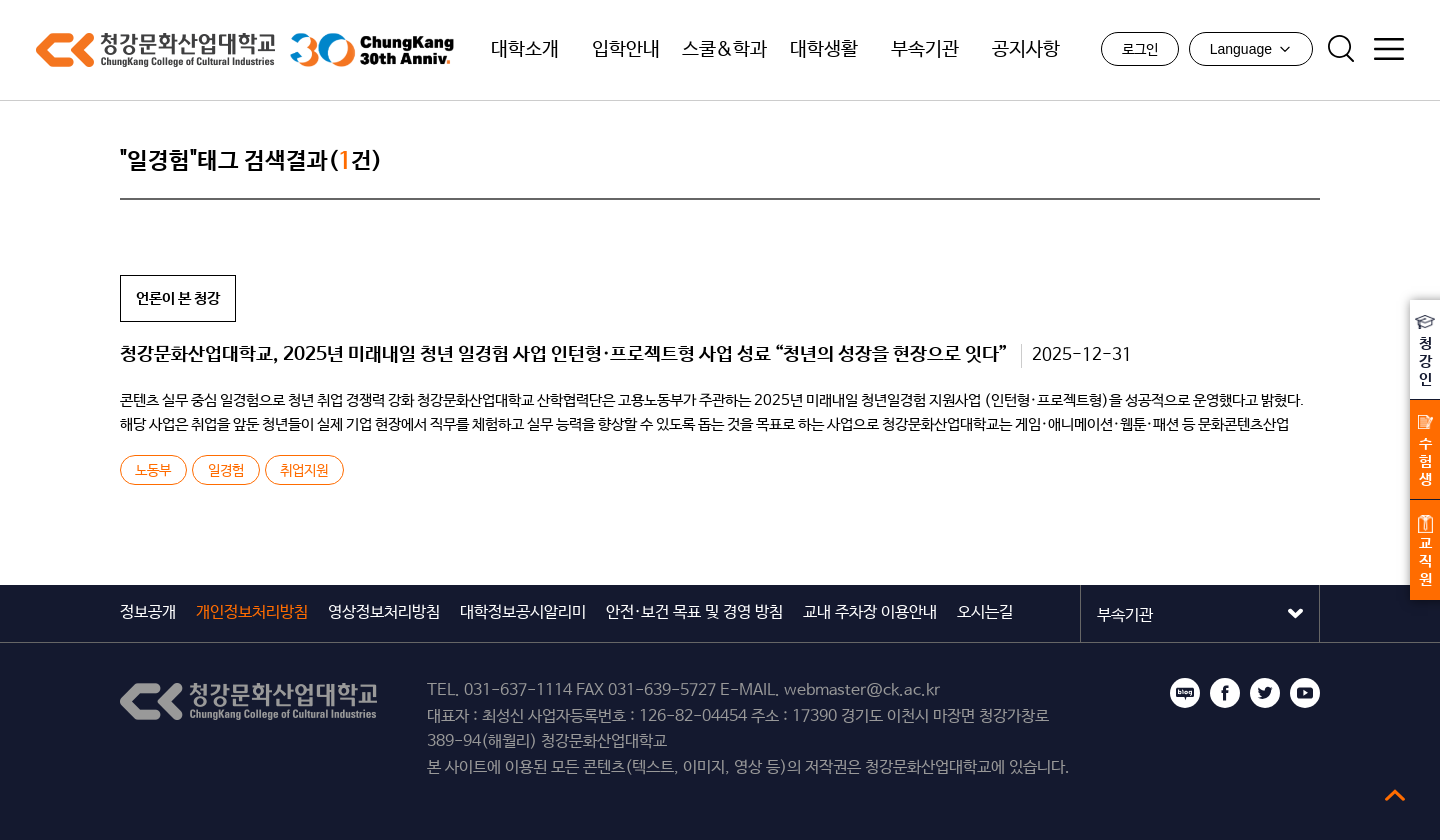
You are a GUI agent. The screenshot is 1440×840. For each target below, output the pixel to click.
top (1395, 795)
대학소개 (525, 50)
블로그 (1185, 693)
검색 (1341, 49)
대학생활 (824, 50)
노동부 (153, 471)
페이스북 (1225, 693)
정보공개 (148, 612)
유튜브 (1305, 693)
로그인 (1140, 50)
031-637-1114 (518, 690)
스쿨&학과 (724, 50)
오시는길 (985, 612)
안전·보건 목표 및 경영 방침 (694, 612)
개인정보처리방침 (252, 612)
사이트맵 (1389, 49)
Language (1251, 49)
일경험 (226, 471)
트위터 (1265, 693)
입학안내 (626, 50)
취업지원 (304, 471)
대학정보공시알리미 (523, 612)
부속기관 (925, 50)
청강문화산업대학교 (155, 50)
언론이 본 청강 (178, 298)
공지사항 (1026, 50)
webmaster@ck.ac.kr (862, 690)
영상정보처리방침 (384, 612)
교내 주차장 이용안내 (870, 612)
